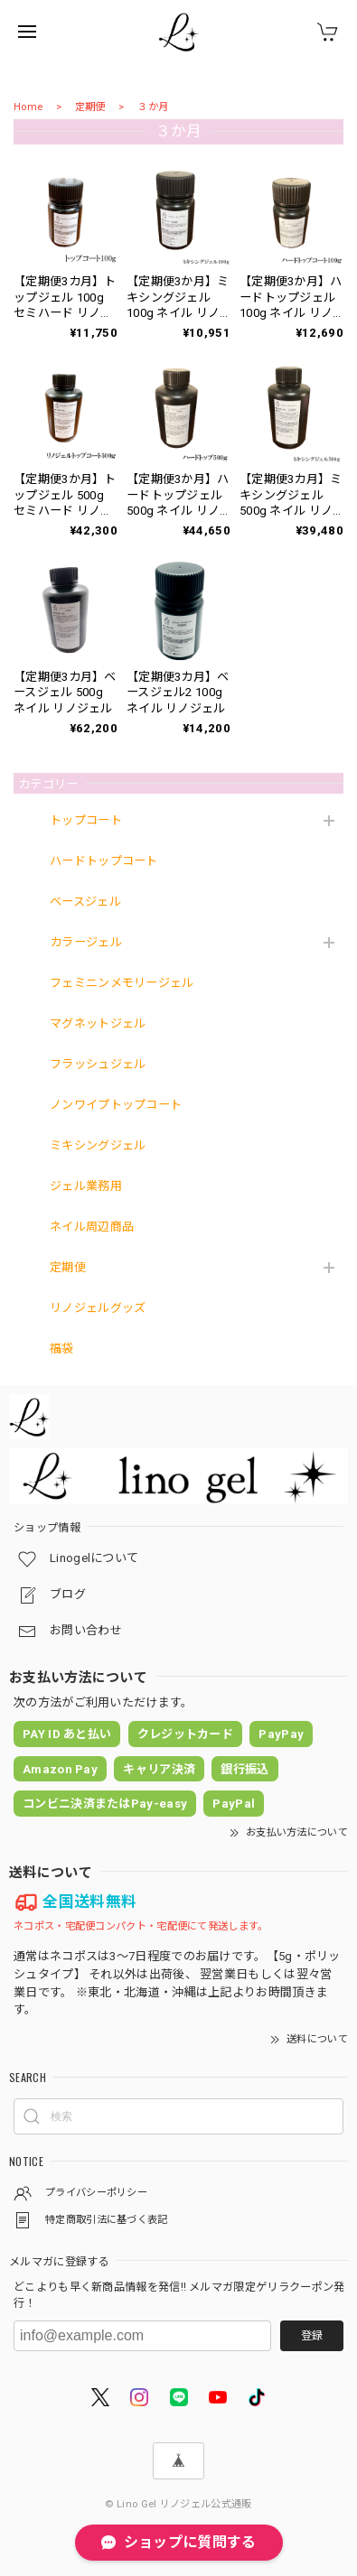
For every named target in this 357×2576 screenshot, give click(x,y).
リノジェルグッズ (98, 1308)
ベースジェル (85, 901)
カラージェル (86, 942)
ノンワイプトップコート (116, 1104)
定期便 (90, 107)
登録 (312, 2336)
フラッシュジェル (98, 1064)
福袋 (62, 1348)
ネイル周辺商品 (92, 1226)
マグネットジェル (98, 1023)
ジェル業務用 (86, 1186)
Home (28, 107)
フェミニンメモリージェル (122, 983)
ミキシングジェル (98, 1145)
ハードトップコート (104, 861)
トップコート (86, 820)
